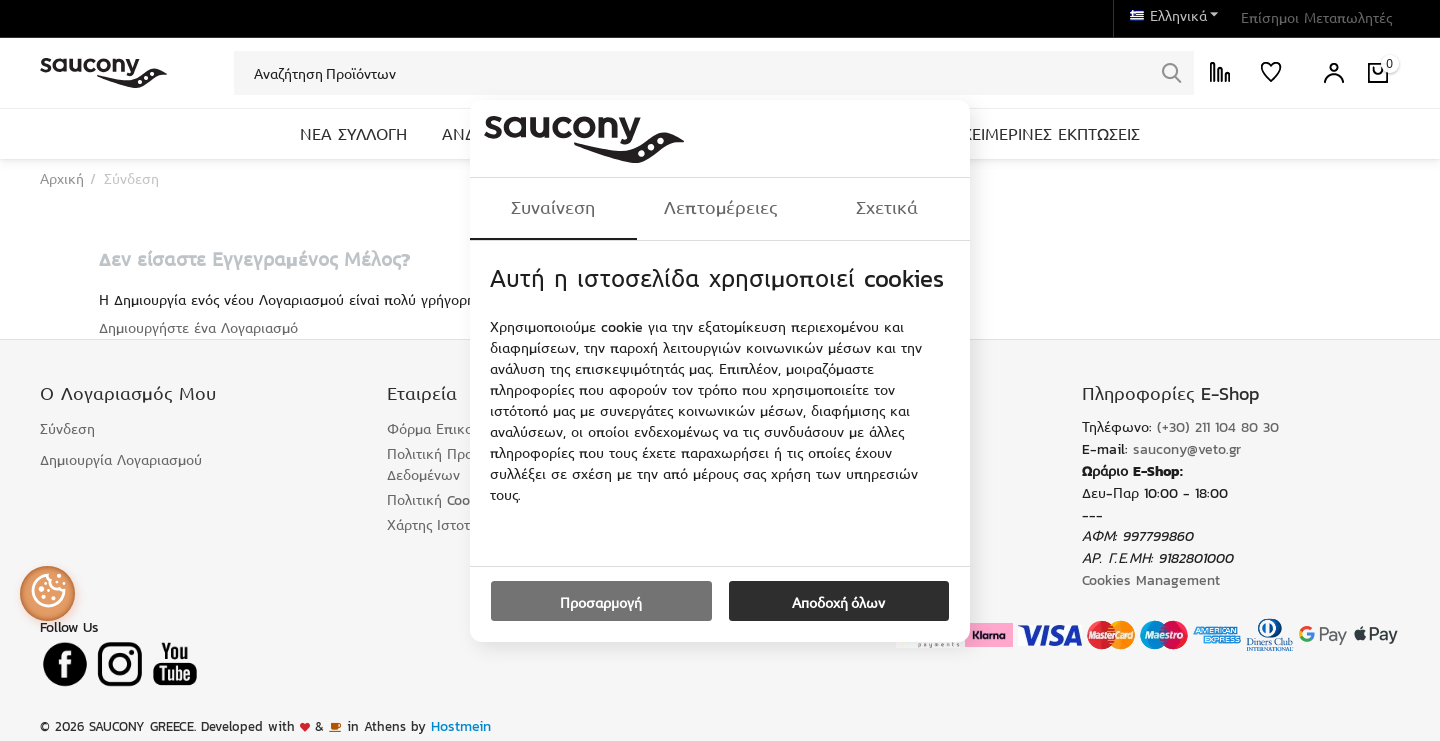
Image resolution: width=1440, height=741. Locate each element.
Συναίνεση (553, 208)
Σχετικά (887, 208)
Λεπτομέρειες (720, 208)
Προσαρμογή (601, 602)
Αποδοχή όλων (838, 602)
